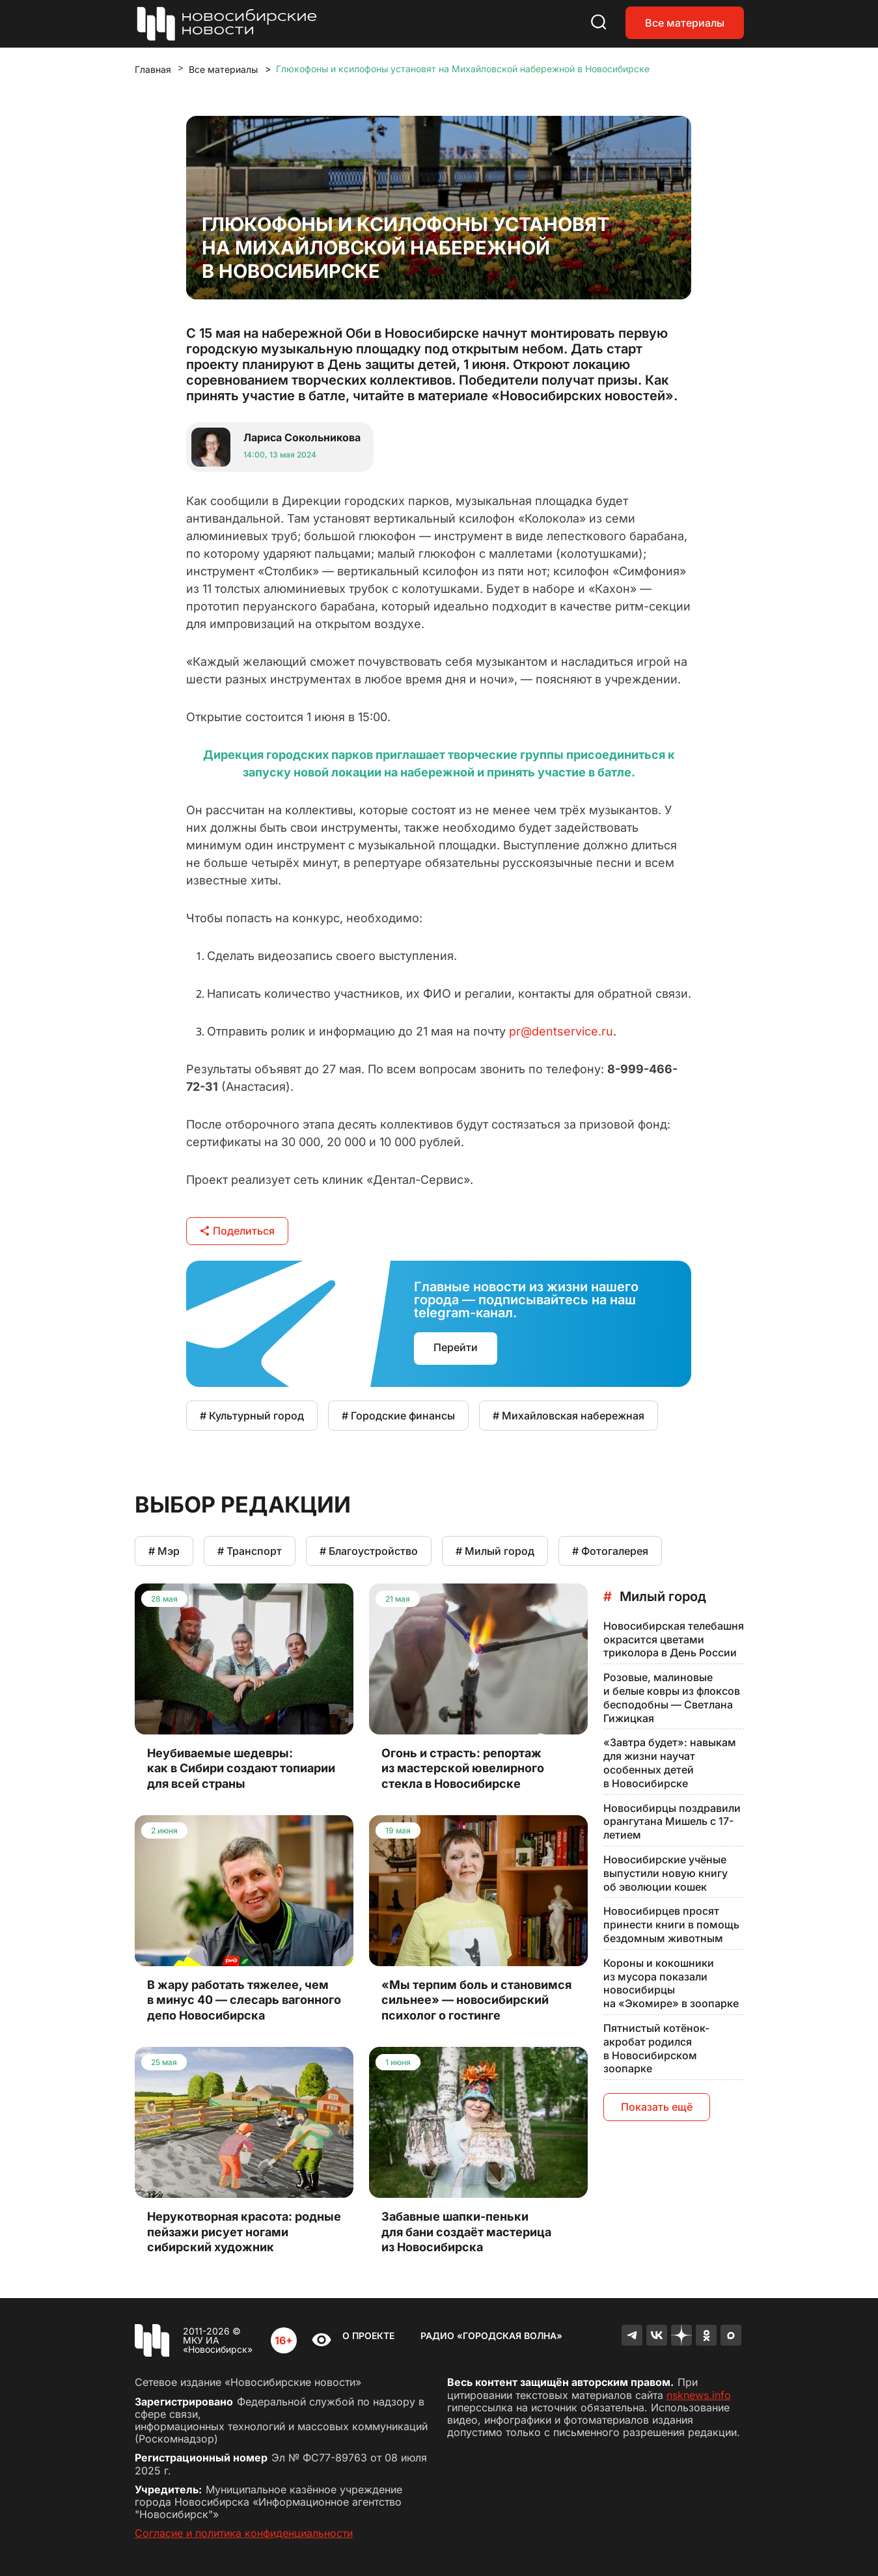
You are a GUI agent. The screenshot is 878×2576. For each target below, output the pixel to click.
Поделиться (237, 1230)
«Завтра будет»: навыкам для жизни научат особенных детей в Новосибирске (669, 1762)
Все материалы (684, 22)
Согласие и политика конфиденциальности (244, 2533)
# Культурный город (252, 1415)
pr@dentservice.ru (561, 1031)
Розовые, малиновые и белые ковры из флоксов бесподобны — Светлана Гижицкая (671, 1697)
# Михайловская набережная (568, 1415)
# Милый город (495, 1550)
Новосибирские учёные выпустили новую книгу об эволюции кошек (665, 1873)
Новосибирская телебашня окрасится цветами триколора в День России (673, 1639)
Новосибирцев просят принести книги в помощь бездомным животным (671, 1924)
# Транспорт (249, 1550)
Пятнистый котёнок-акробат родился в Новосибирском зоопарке (656, 2048)
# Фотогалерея (610, 1550)
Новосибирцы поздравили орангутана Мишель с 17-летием (672, 1822)
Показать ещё (657, 2106)
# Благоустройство (369, 1550)
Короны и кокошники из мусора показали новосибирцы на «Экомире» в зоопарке (671, 1983)
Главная (153, 69)
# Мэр (164, 1550)
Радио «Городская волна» (491, 2335)
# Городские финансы (398, 1415)
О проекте (368, 2335)
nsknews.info (698, 2395)
